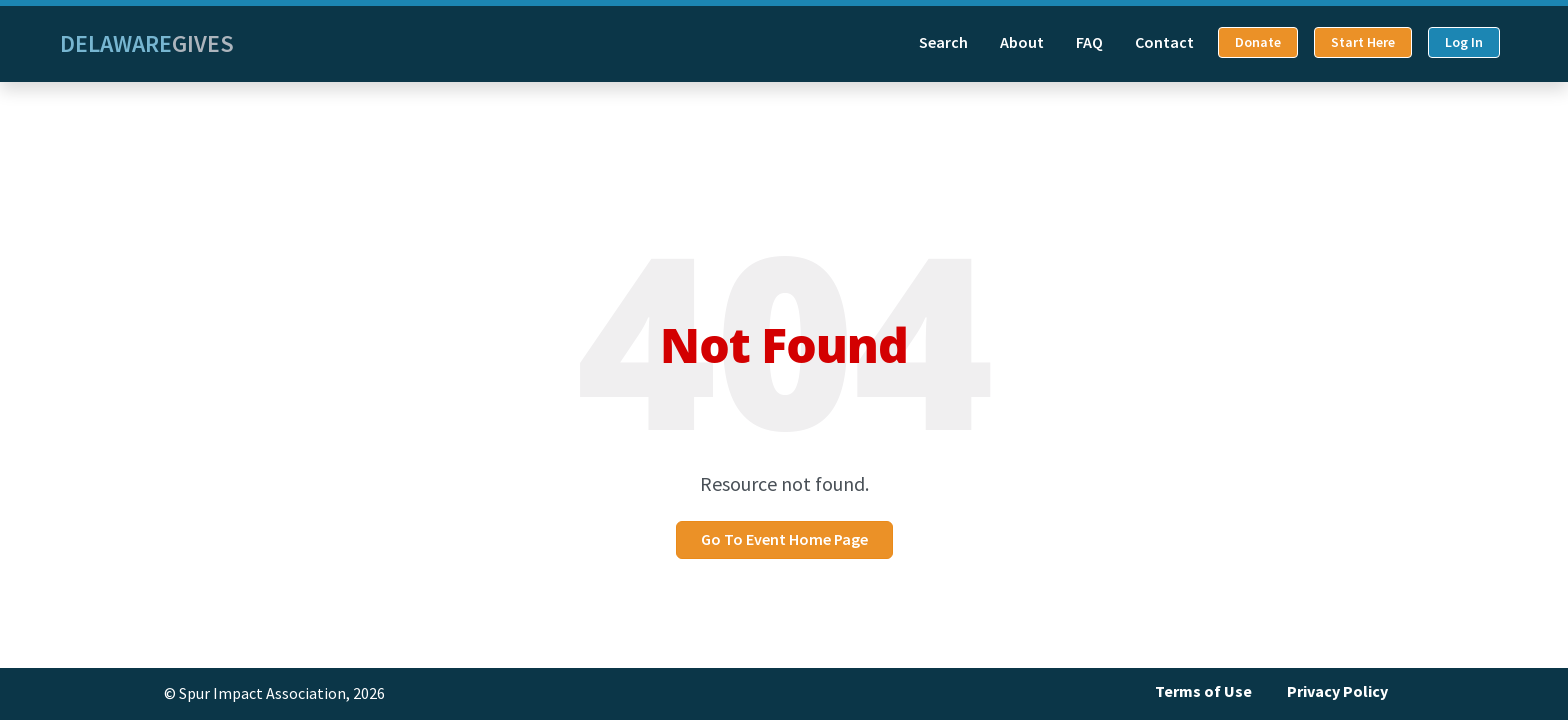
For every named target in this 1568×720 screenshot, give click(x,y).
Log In (1464, 42)
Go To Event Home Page (784, 539)
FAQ (1089, 42)
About (1022, 42)
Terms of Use (1203, 691)
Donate (1258, 42)
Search (943, 42)
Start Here (1363, 42)
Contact (1164, 42)
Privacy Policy (1337, 691)
